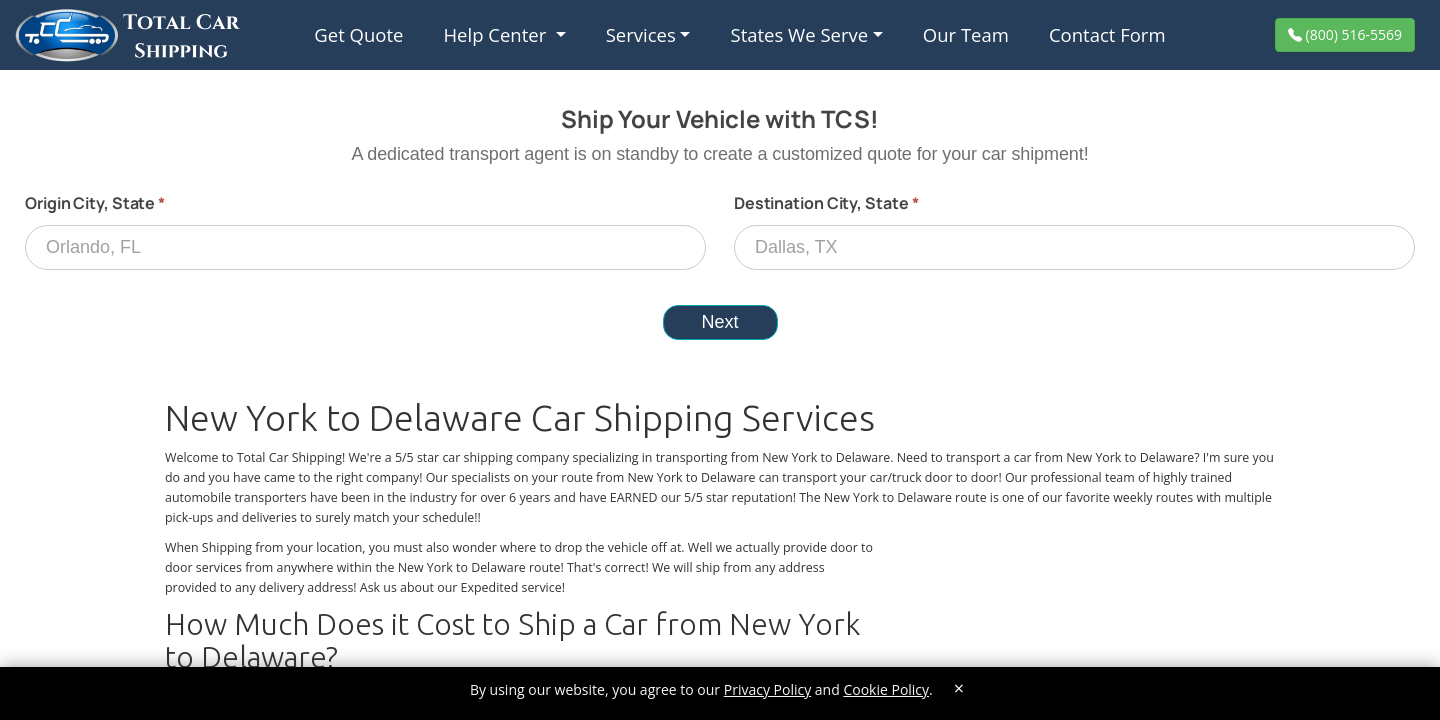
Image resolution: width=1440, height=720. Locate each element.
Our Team (966, 34)
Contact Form (1107, 34)
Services (641, 34)
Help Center (497, 34)
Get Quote (358, 34)
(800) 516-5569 (1352, 34)
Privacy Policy (767, 689)
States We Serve (799, 34)
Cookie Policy (886, 689)
